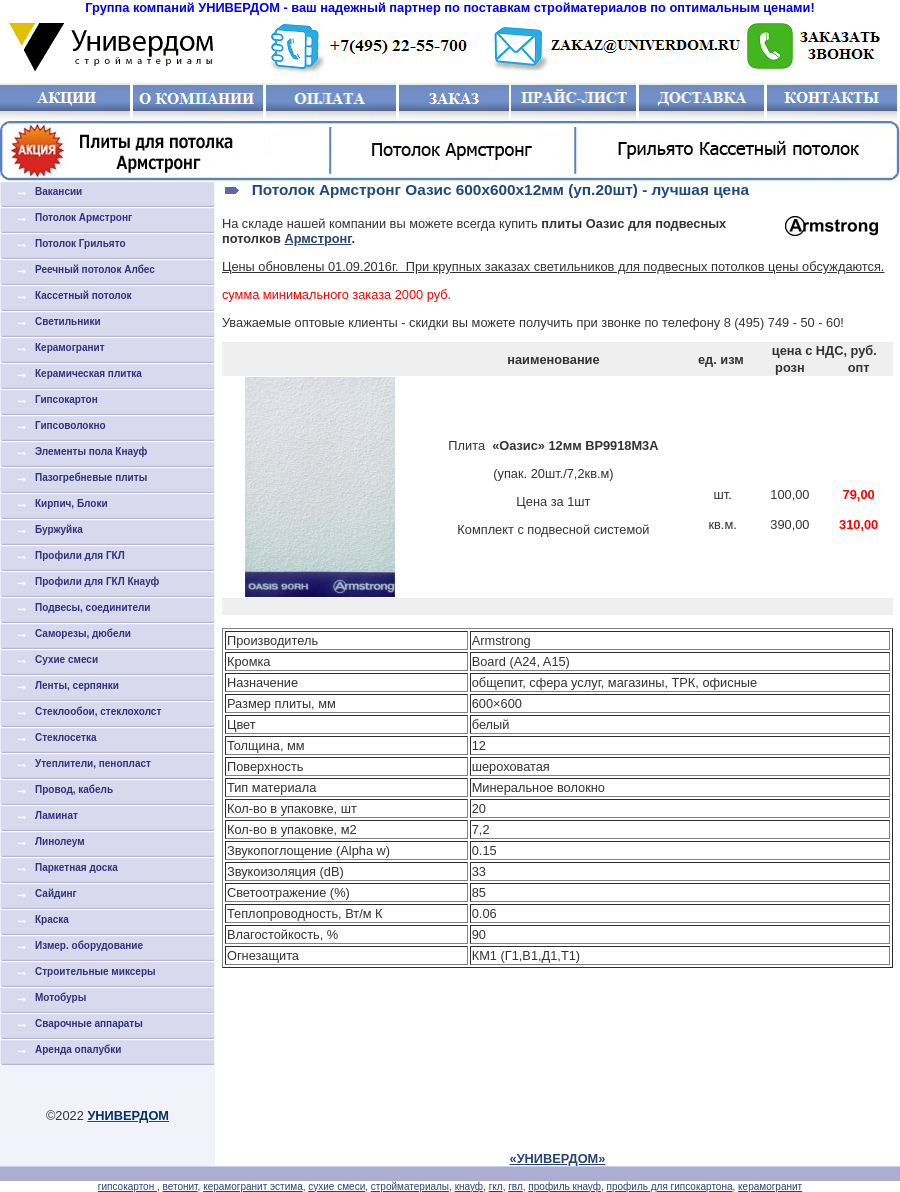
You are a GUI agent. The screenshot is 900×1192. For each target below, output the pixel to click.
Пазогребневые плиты (91, 477)
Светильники (68, 321)
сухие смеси (336, 1186)
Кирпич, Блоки (71, 503)
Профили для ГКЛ (80, 555)
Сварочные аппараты (89, 1023)
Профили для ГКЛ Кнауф (97, 581)
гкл (496, 1186)
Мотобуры (60, 997)
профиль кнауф (564, 1186)
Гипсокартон (66, 399)
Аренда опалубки (78, 1049)
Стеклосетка (65, 737)
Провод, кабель (74, 789)
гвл (515, 1186)
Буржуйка (59, 529)
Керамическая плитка (88, 373)
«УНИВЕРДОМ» (558, 1158)
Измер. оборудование (89, 945)
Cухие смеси (66, 659)
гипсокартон (127, 1186)
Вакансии (58, 191)
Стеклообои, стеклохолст (98, 711)
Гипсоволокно (70, 425)
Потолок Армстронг (83, 217)
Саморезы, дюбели (83, 633)
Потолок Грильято (80, 243)
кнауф (469, 1186)
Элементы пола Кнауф (91, 451)
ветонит (180, 1186)
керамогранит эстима (253, 1186)
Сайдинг (56, 893)
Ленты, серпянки (77, 685)
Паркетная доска (76, 867)
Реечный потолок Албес (95, 269)
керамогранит (770, 1186)
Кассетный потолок (83, 295)
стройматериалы (410, 1186)
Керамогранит (70, 347)
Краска (52, 919)
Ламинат (56, 815)
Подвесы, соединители (93, 607)
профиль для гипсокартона (670, 1186)
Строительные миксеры (95, 971)
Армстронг (317, 238)
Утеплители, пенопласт (93, 763)
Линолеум (60, 841)
